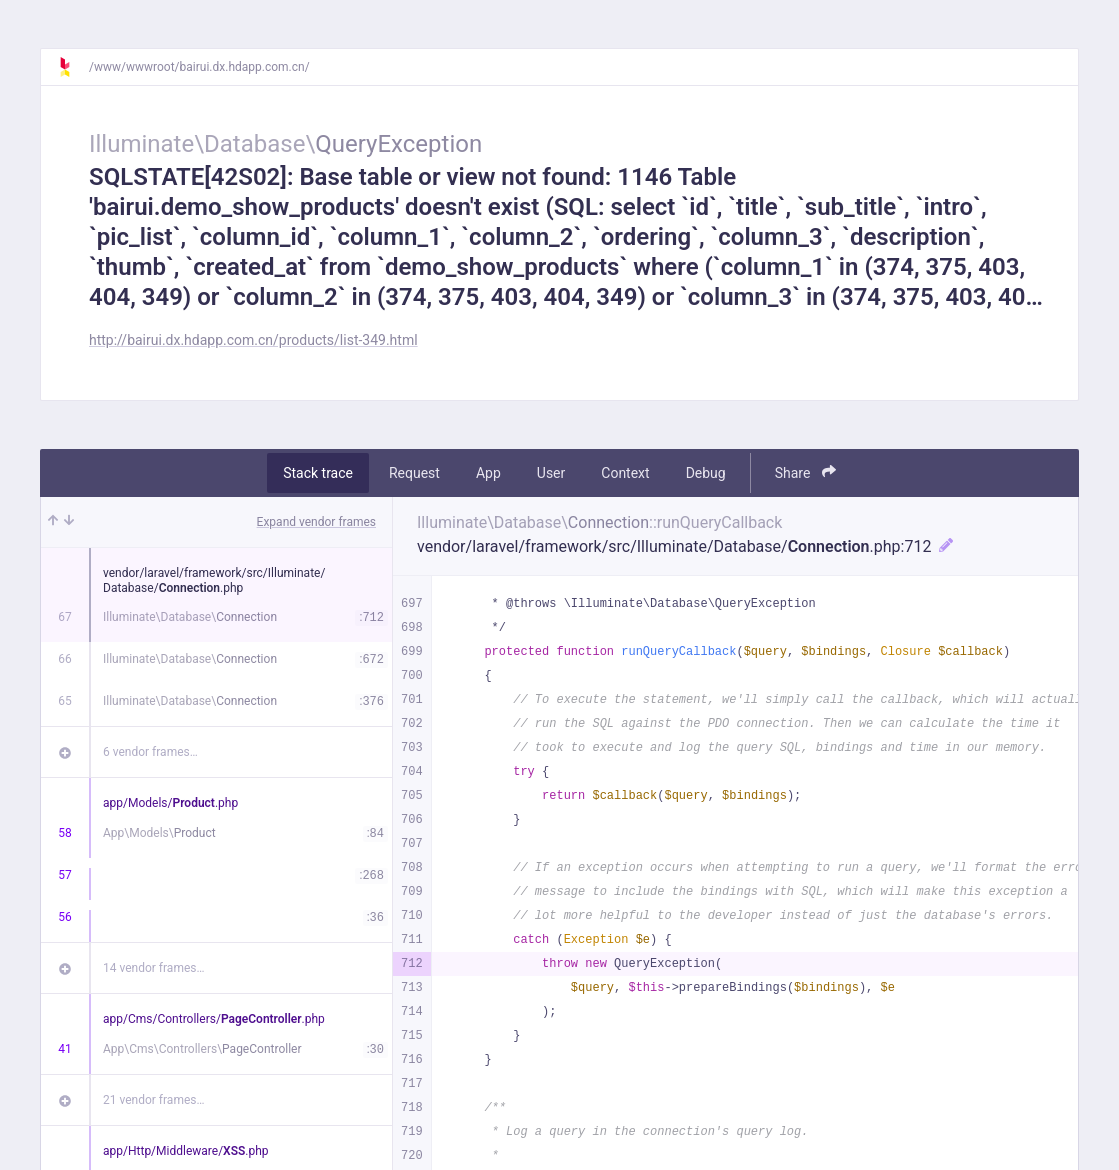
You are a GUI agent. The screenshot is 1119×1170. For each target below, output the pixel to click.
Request (414, 473)
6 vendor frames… (150, 752)
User (551, 473)
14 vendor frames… (153, 968)
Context (625, 473)
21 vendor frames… (153, 1100)
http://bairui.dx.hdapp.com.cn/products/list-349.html (253, 340)
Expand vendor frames (316, 522)
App (488, 473)
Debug (706, 473)
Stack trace (318, 473)
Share (805, 472)
